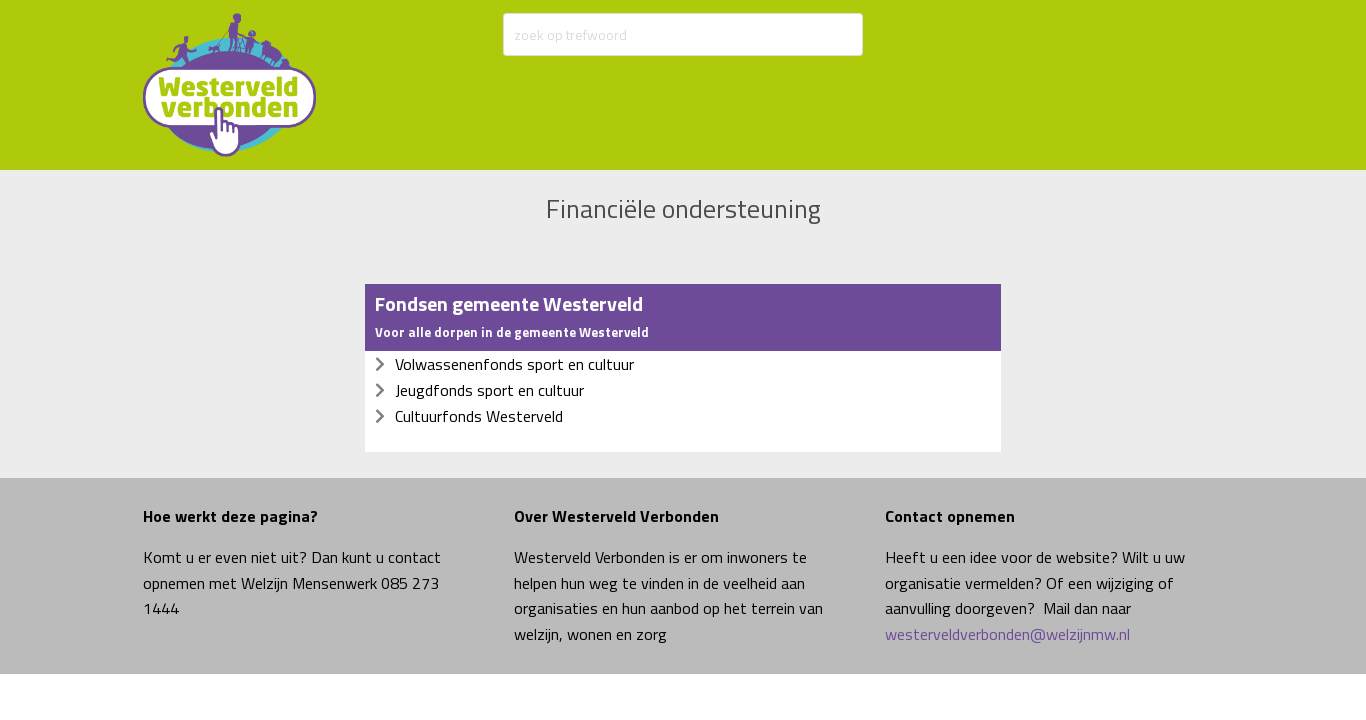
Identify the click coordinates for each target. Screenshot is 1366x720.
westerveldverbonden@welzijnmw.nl (1007, 634)
